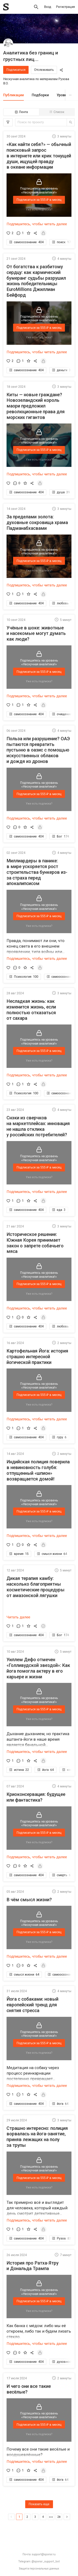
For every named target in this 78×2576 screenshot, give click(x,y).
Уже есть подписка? (39, 209)
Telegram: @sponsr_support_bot (39, 2561)
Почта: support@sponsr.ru (39, 2554)
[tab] (13, 95)
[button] (39, 1607)
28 (59, 2516)
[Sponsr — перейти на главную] (6, 6)
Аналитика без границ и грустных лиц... (30, 56)
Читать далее (18, 1617)
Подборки (40, 95)
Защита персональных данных (39, 2568)
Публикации (13, 95)
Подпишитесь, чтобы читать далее (37, 224)
